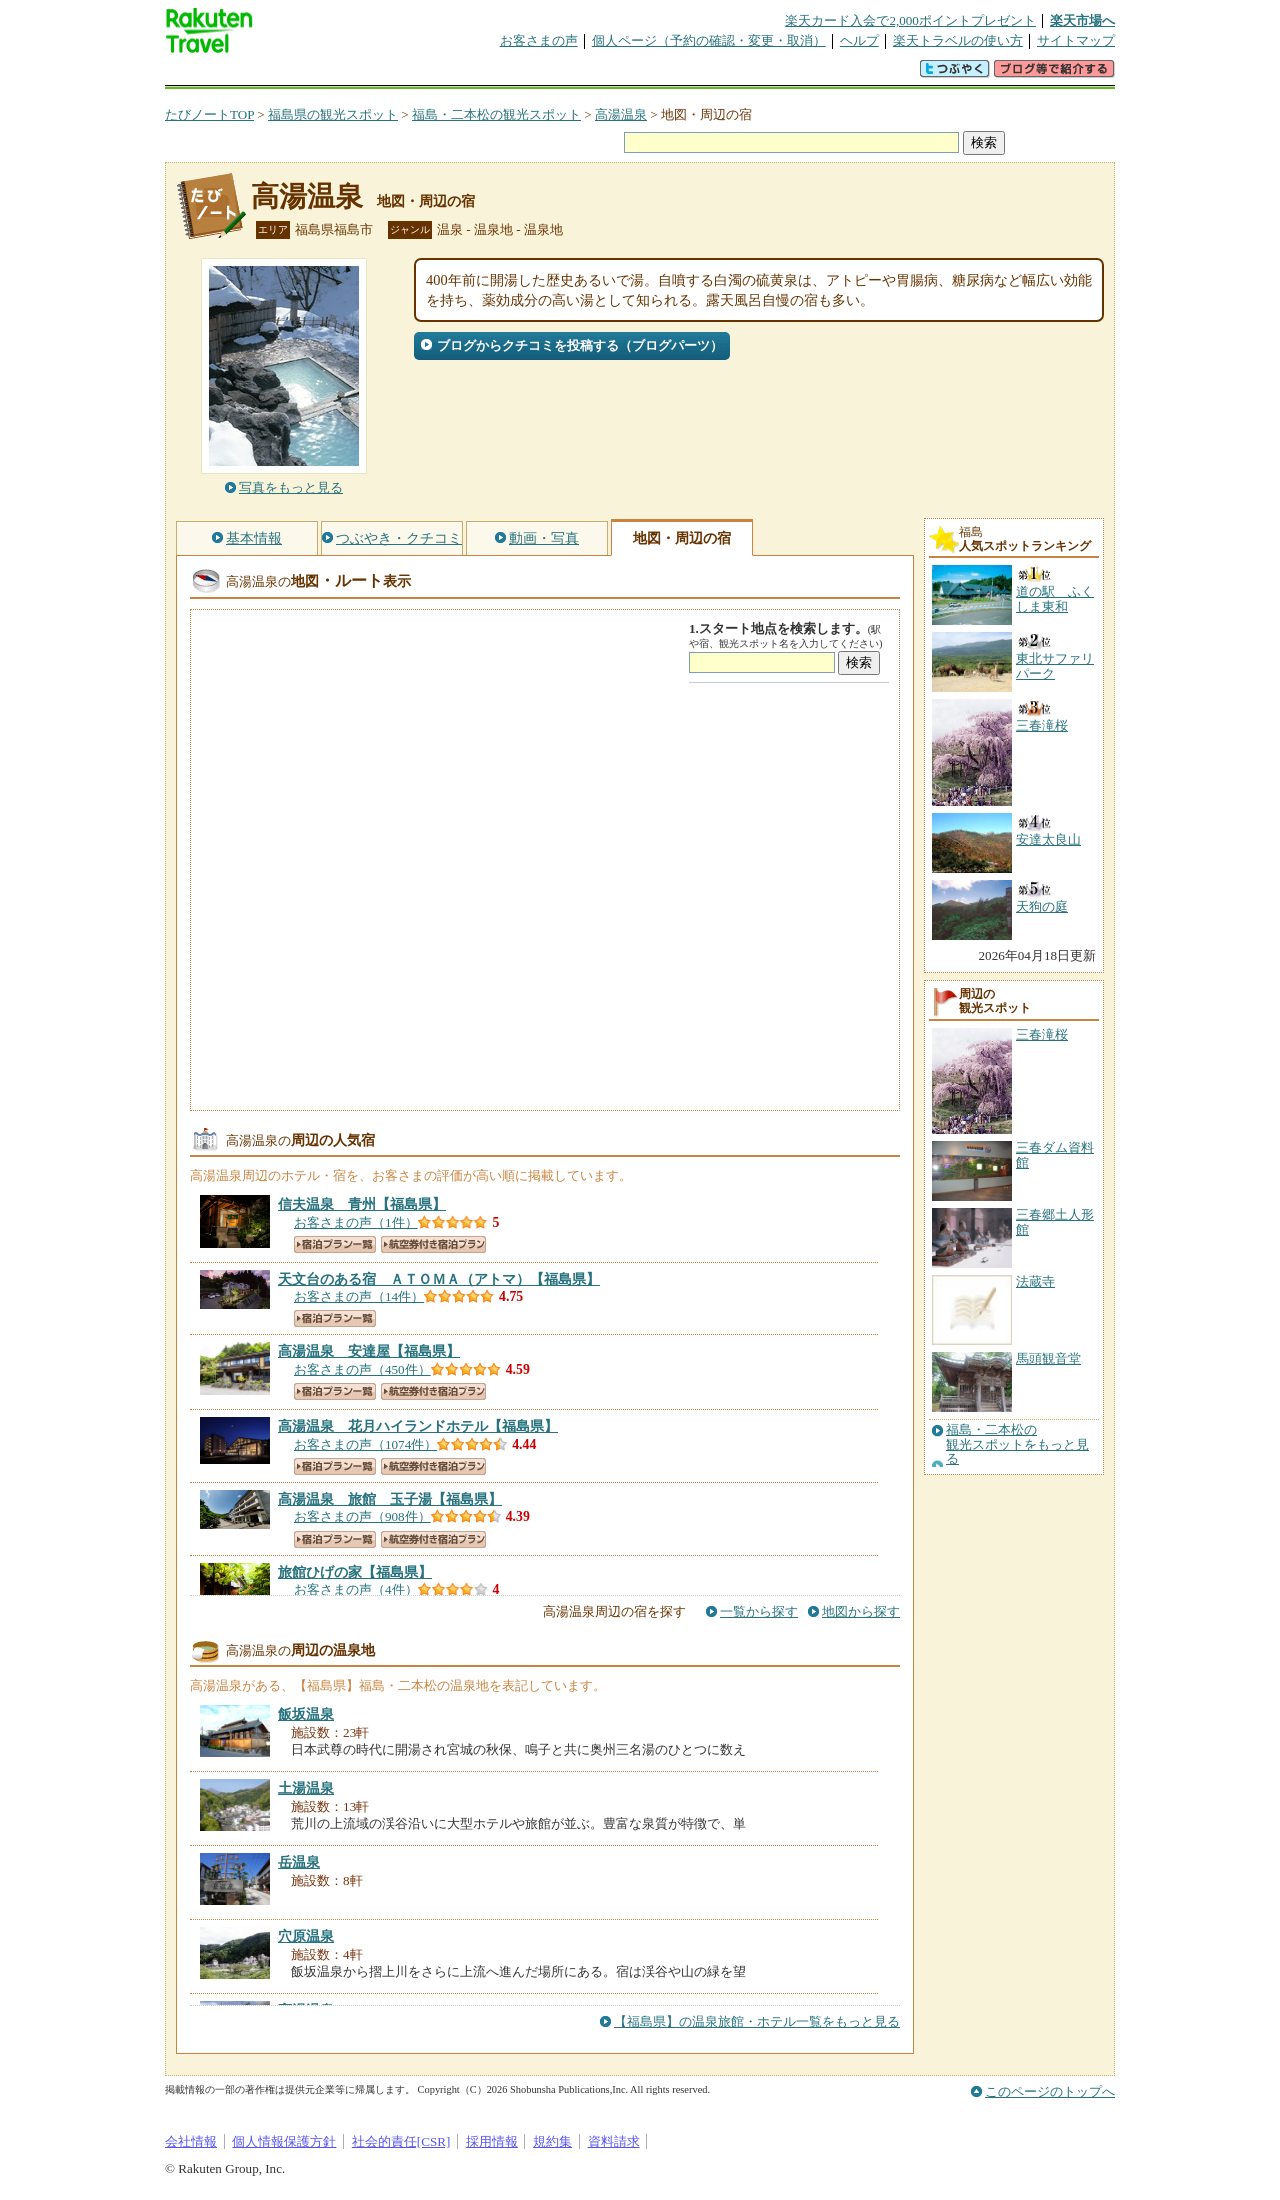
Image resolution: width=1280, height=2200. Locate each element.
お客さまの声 (539, 40)
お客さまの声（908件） (362, 1516)
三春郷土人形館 (1055, 1221)
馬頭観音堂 (1048, 1358)
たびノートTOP (209, 114)
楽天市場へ (1082, 20)
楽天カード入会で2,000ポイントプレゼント (910, 20)
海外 (317, 74)
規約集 (552, 2141)
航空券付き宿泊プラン (433, 1244)
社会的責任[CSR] (401, 2141)
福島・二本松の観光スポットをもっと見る (1017, 1444)
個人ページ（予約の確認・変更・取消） (709, 40)
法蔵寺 (1035, 1281)
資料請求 (614, 2141)
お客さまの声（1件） (356, 1222)
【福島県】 (362, 1204)
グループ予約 (563, 74)
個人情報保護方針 (284, 2141)
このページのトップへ (1050, 2091)
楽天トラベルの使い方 (958, 40)
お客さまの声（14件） (359, 1296)
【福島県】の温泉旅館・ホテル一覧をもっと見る (757, 2021)
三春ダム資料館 (1055, 1154)
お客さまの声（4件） (356, 1589)
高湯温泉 (621, 114)
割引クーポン (481, 74)
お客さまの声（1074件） (365, 1444)
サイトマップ (1076, 40)
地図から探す (861, 1611)
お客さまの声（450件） (362, 1369)
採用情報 (492, 2141)
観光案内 (645, 74)
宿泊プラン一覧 (335, 1244)
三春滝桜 (1042, 1034)
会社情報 (191, 2141)
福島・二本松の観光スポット (496, 114)
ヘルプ (859, 40)
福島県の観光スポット (333, 114)
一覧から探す (759, 1611)
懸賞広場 (399, 74)
